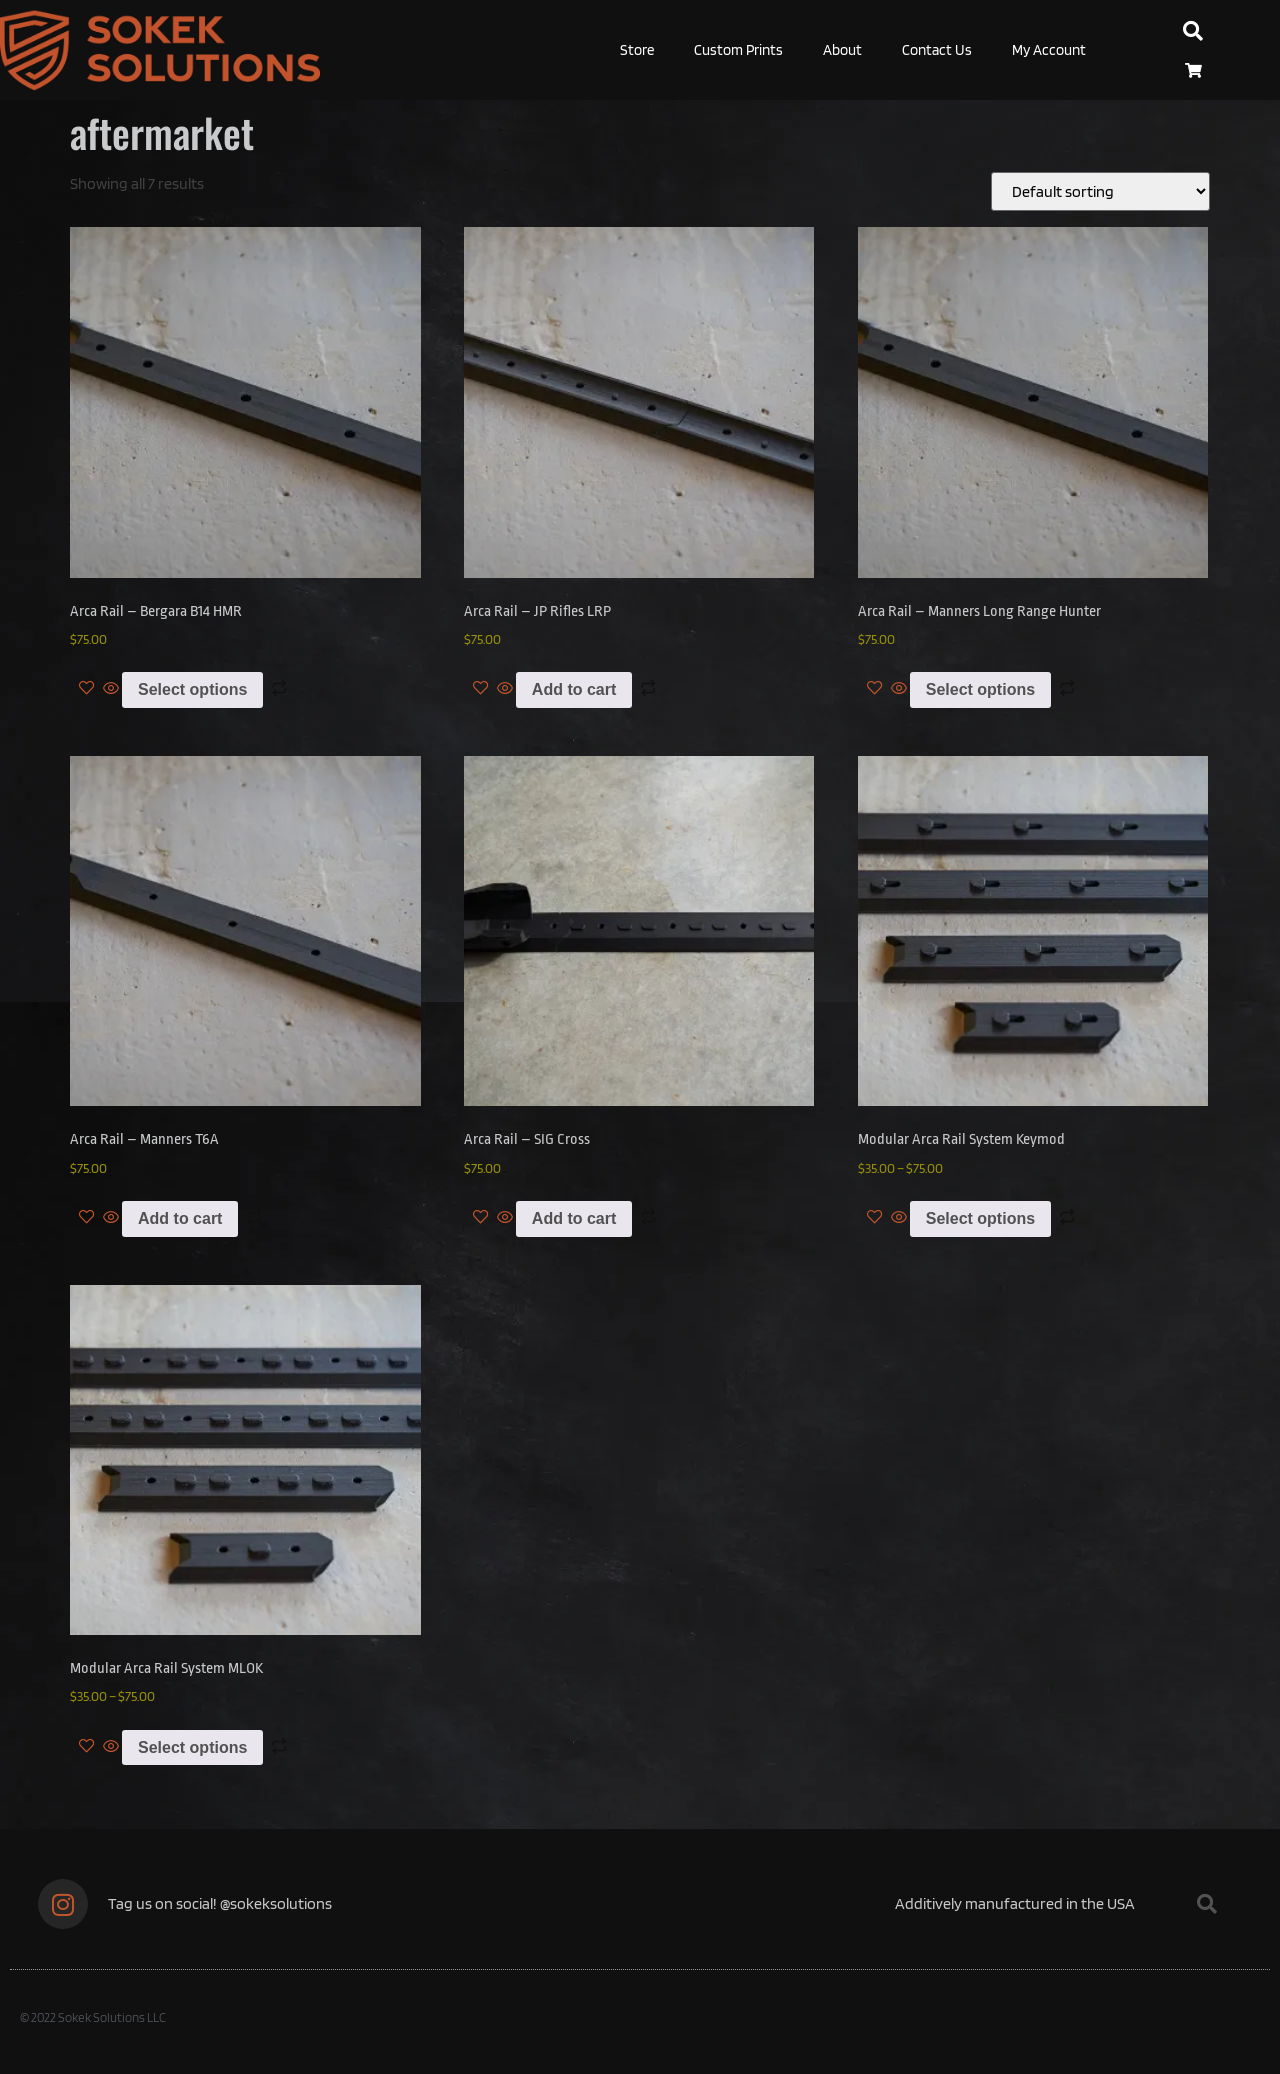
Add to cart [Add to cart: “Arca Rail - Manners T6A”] (180, 1218)
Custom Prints (738, 50)
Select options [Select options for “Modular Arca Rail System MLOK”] (192, 1747)
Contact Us (937, 50)
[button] (1193, 31)
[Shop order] (1100, 191)
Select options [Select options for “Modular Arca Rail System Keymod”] (980, 1218)
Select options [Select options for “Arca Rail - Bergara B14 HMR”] (192, 689)
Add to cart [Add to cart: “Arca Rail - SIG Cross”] (574, 1218)
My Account (1049, 50)
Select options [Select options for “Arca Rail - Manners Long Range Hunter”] (980, 689)
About (842, 50)
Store (637, 50)
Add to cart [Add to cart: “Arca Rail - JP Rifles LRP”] (574, 689)
